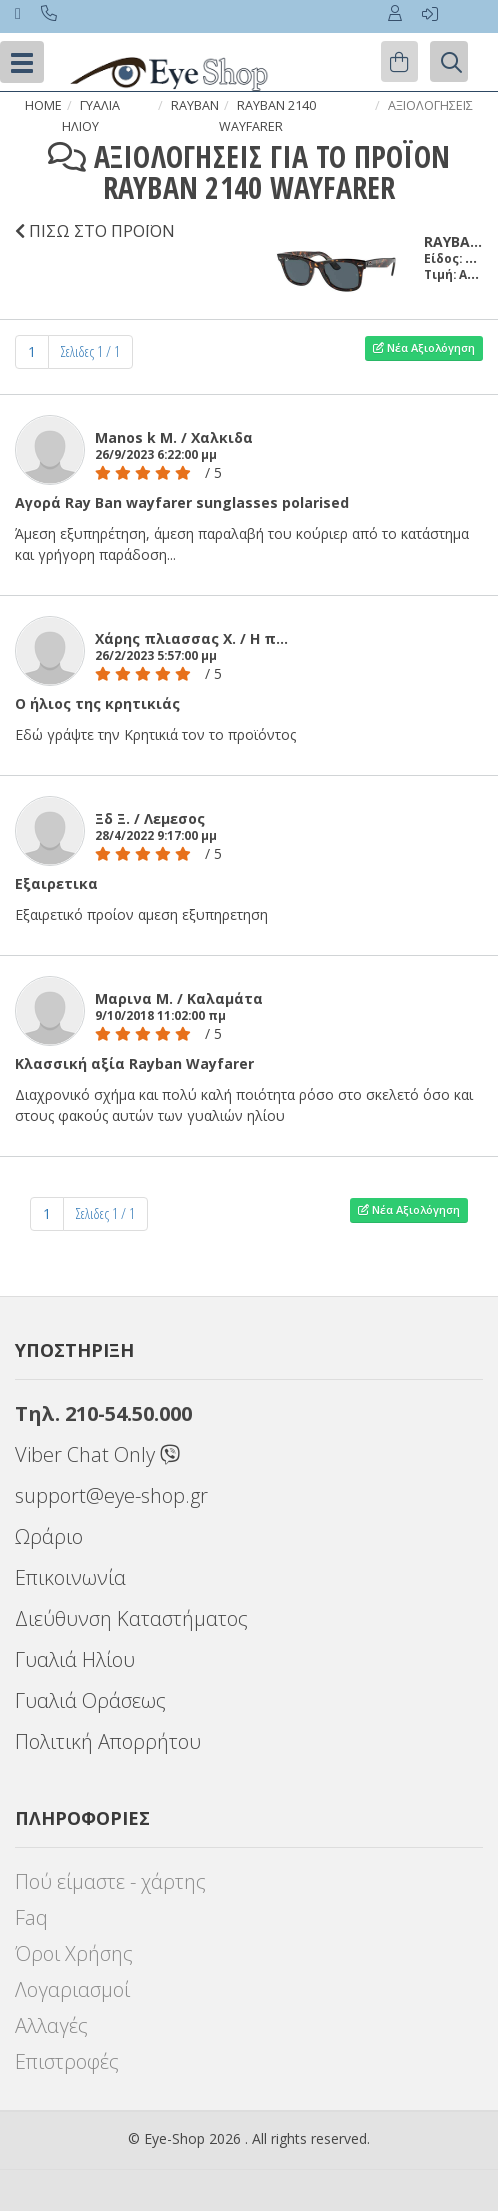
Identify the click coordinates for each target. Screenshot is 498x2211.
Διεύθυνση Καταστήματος (131, 1618)
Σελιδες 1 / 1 (90, 351)
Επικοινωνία (70, 1577)
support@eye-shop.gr (111, 1495)
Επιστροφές (67, 2061)
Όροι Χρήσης (74, 1953)
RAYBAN (195, 105)
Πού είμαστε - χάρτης (110, 1881)
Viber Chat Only (97, 1454)
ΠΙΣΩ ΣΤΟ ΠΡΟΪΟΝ (99, 230)
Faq (31, 1917)
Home (43, 105)
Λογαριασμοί (72, 1989)
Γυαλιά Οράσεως (90, 1700)
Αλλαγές (51, 2025)
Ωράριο (49, 1536)
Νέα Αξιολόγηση (424, 347)
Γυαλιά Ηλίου (75, 1659)
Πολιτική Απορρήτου (108, 1741)
